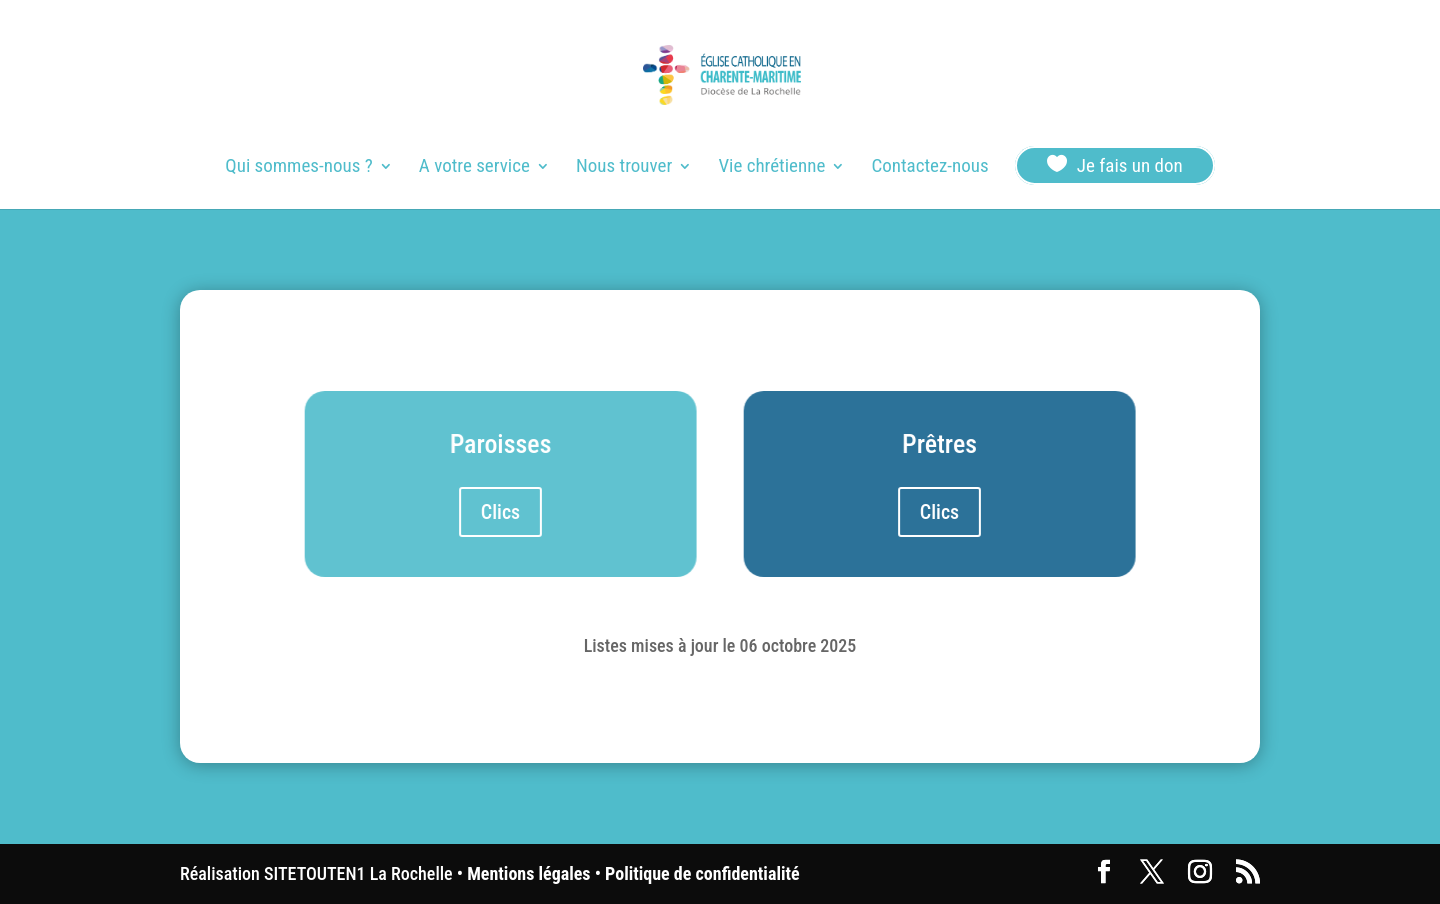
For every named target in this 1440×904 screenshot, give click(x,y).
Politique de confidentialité (702, 873)
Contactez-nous (929, 168)
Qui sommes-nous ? (298, 168)
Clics (500, 512)
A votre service (474, 168)
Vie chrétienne (771, 168)
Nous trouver (624, 168)
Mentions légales (528, 873)
